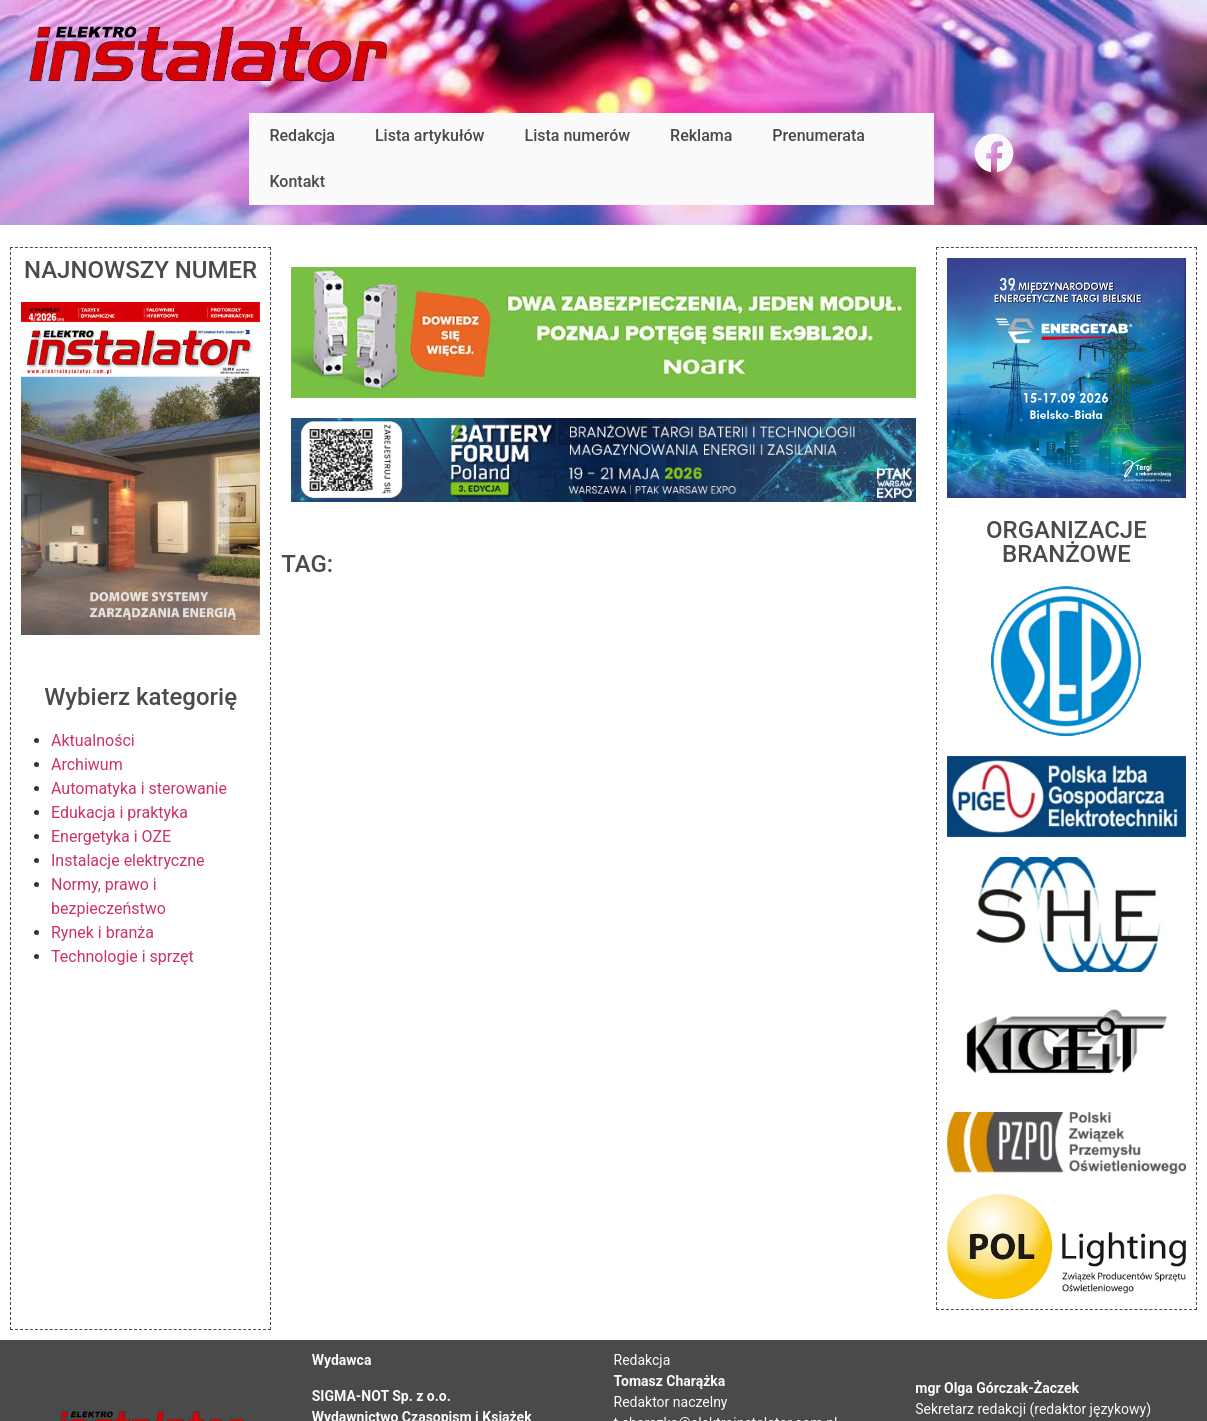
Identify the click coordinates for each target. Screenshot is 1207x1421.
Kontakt (297, 181)
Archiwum (87, 764)
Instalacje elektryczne (128, 860)
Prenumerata (818, 135)
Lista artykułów (430, 135)
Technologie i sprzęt (122, 956)
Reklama (701, 135)
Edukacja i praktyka (119, 812)
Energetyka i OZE (111, 836)
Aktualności (93, 740)
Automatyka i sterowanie (139, 788)
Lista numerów (578, 135)
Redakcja (301, 135)
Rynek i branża (102, 932)
